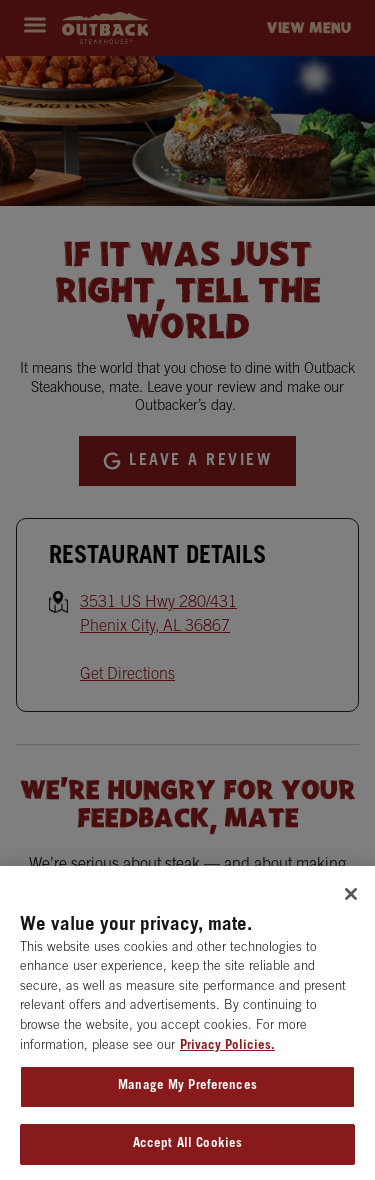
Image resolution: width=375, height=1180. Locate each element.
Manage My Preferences (187, 1089)
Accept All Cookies (187, 1147)
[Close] (351, 897)
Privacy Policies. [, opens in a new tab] (227, 1049)
